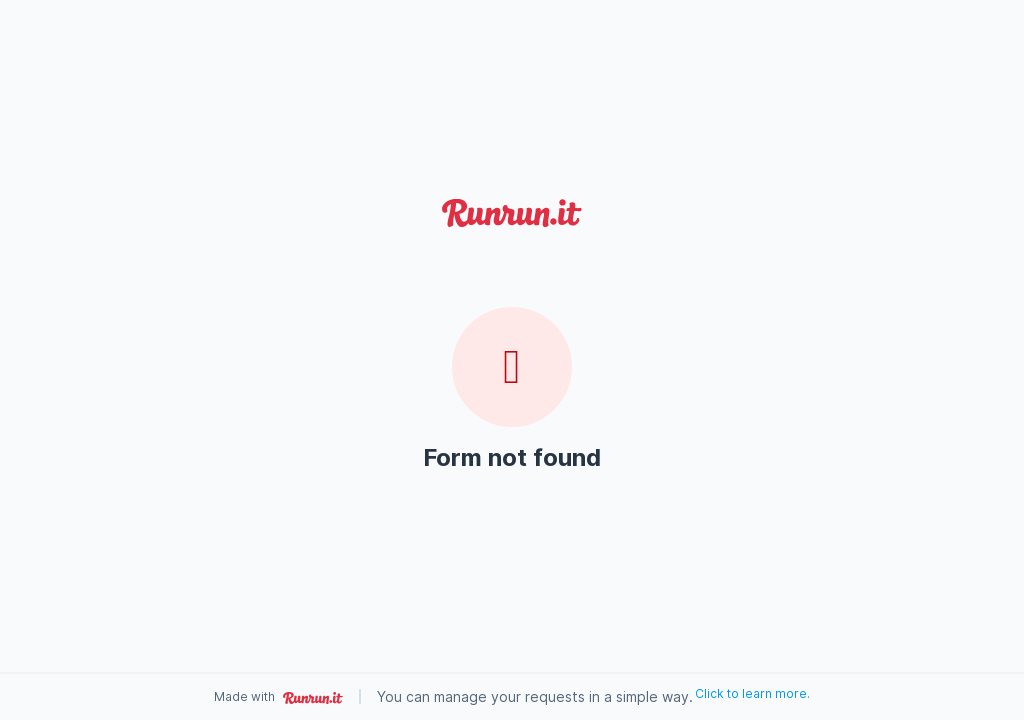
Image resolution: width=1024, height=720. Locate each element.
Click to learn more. (752, 693)
